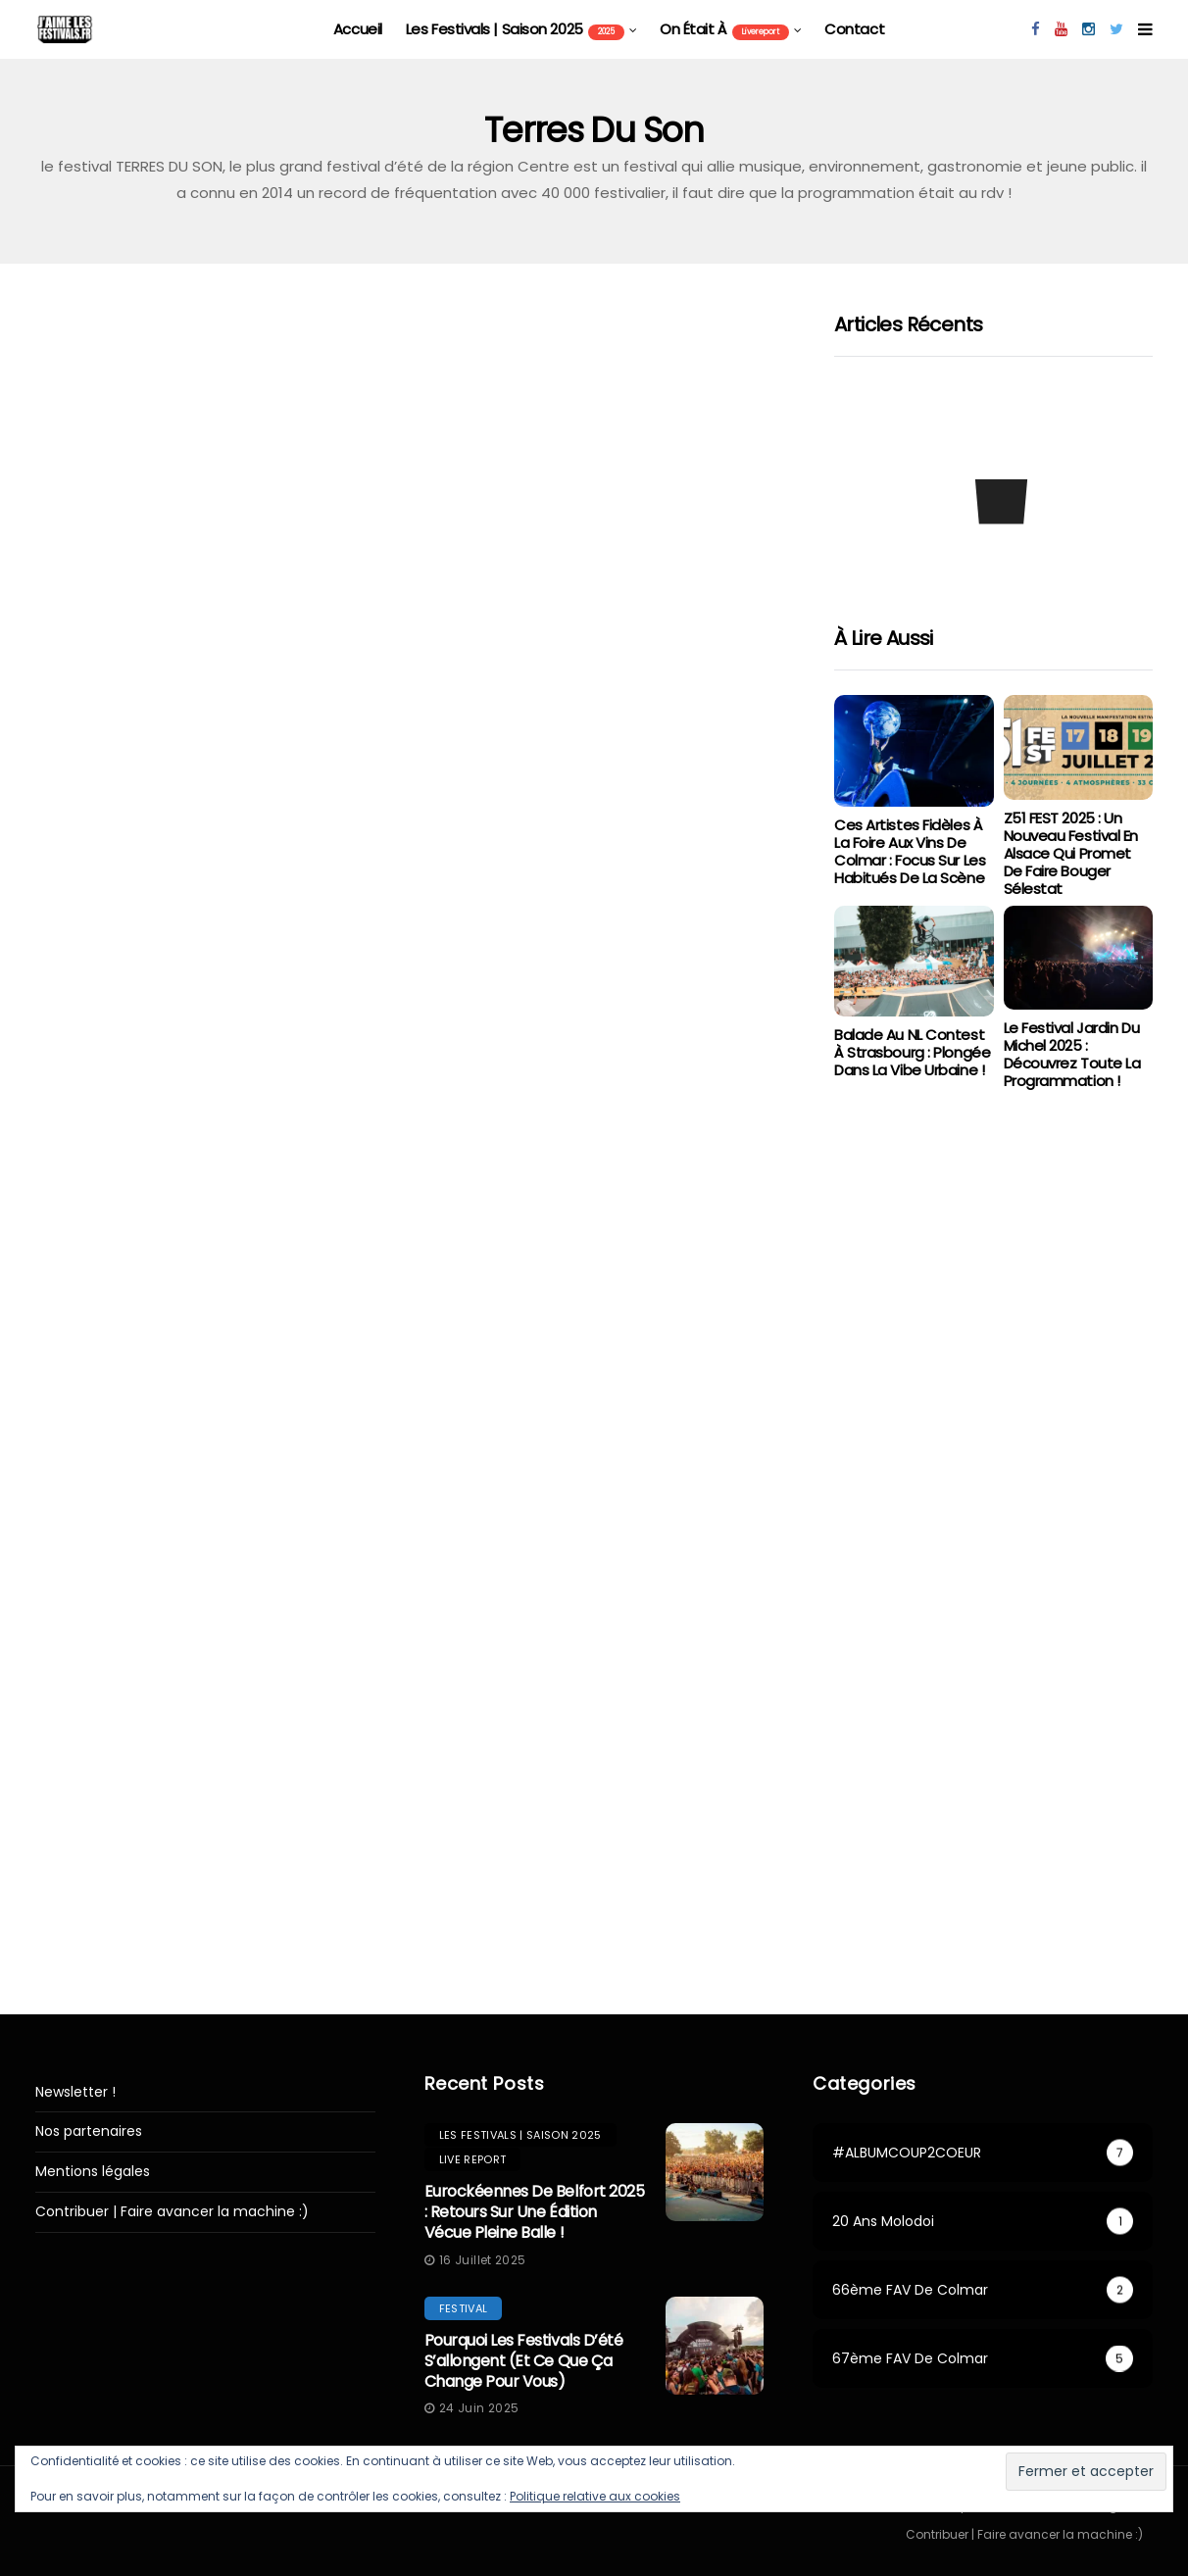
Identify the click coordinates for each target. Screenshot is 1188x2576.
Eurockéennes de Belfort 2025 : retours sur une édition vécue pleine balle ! (534, 2212)
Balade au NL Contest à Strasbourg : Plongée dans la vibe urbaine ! (912, 1052)
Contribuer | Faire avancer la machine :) (172, 2212)
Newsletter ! (75, 2092)
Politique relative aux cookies (595, 2496)
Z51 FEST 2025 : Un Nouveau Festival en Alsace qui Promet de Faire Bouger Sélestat (1071, 853)
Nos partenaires (88, 2131)
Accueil (357, 29)
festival (463, 2308)
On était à (724, 29)
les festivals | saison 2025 (515, 29)
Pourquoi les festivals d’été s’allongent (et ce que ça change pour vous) (523, 2361)
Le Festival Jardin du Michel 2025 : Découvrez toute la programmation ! (1072, 1054)
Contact (854, 29)
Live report (473, 2159)
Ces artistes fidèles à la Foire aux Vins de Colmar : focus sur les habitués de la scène (909, 851)
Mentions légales (92, 2171)
